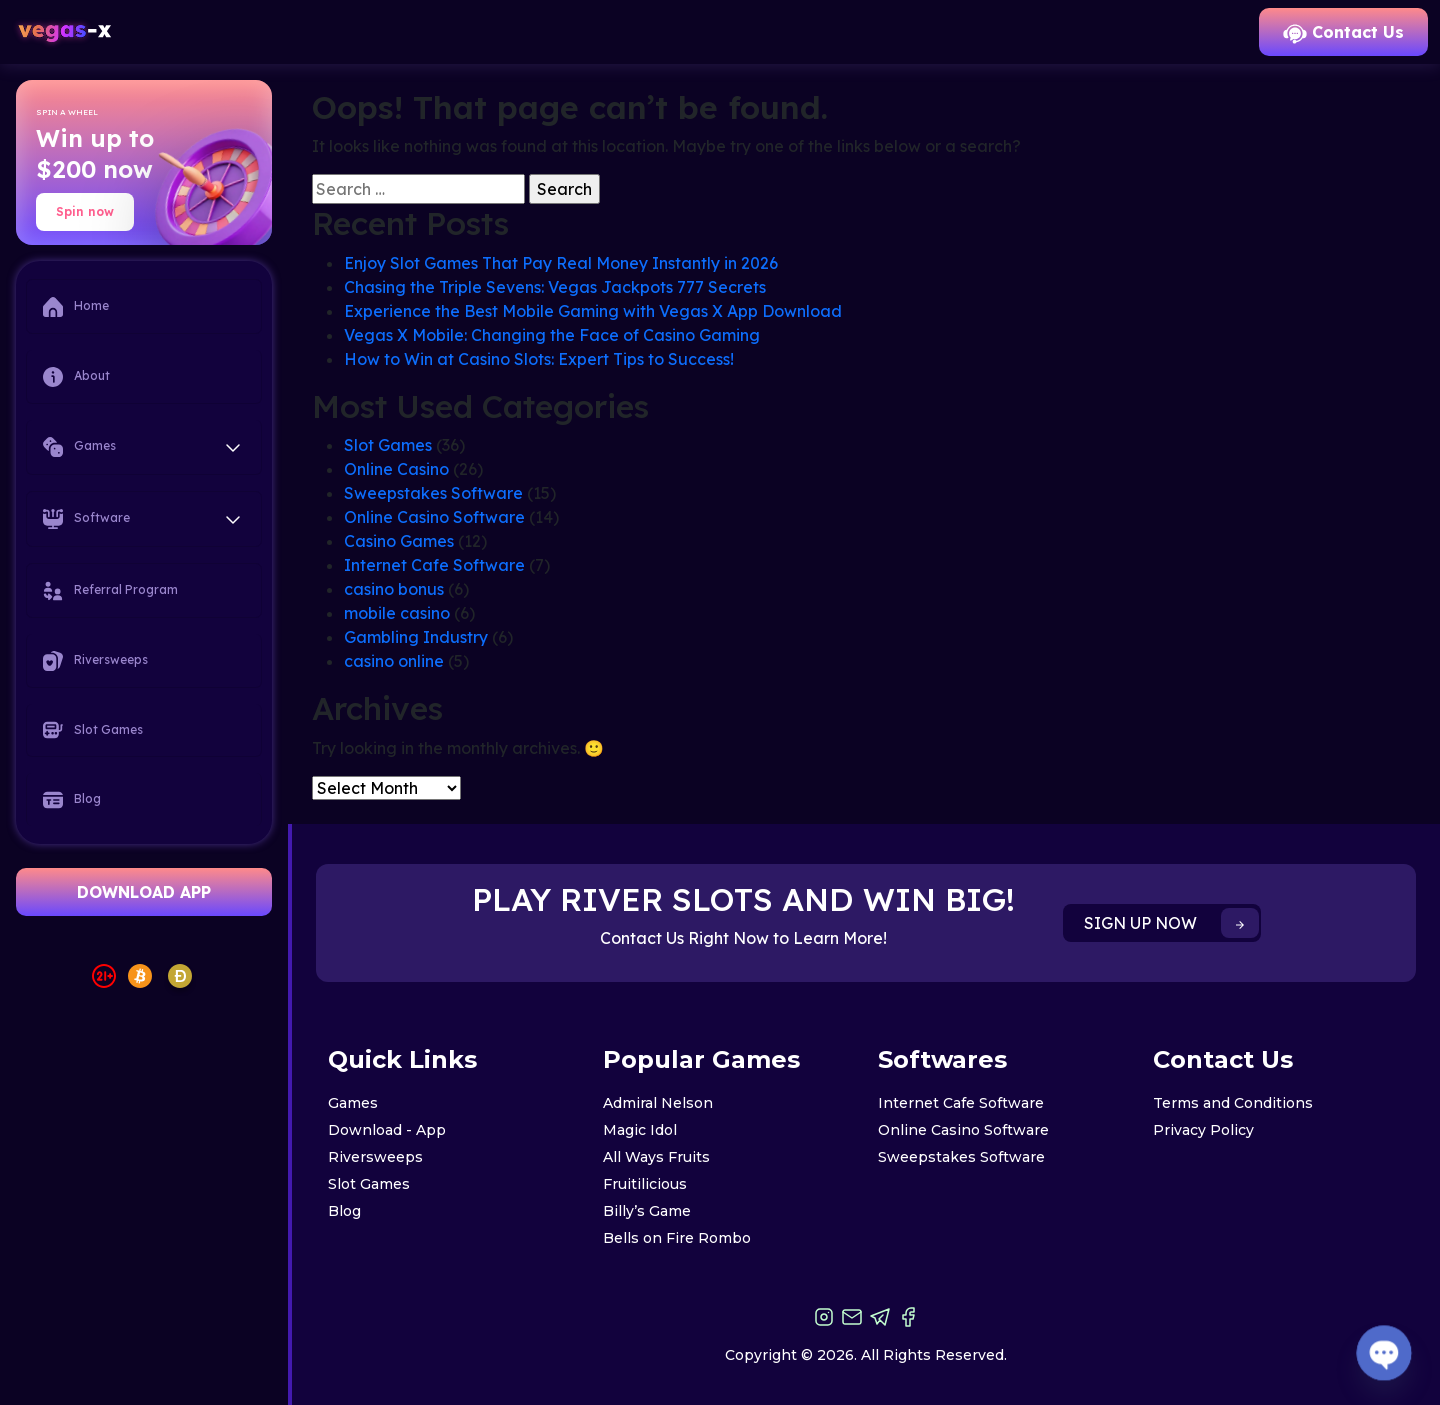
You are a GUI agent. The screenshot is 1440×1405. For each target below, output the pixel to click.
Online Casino (396, 469)
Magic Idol (640, 1130)
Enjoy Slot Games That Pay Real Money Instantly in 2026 (561, 263)
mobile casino (397, 613)
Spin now (85, 211)
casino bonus (394, 589)
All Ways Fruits (656, 1157)
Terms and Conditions (1233, 1103)
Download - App (387, 1130)
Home (76, 307)
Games (353, 1103)
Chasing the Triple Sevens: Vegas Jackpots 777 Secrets (555, 287)
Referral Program (110, 591)
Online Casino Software (434, 517)
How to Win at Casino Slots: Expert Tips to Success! (539, 359)
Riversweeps (95, 661)
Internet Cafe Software (434, 565)
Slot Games (93, 730)
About (76, 377)
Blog (72, 800)
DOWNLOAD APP (144, 892)
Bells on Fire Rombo (677, 1238)
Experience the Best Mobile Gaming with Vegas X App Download (593, 311)
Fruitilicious (645, 1184)
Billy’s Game (647, 1211)
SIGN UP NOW (1171, 923)
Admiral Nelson (658, 1103)
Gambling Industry (416, 637)
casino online (394, 661)
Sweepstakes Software (433, 493)
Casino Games (399, 541)
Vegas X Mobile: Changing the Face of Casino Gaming (552, 335)
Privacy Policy (1203, 1130)
